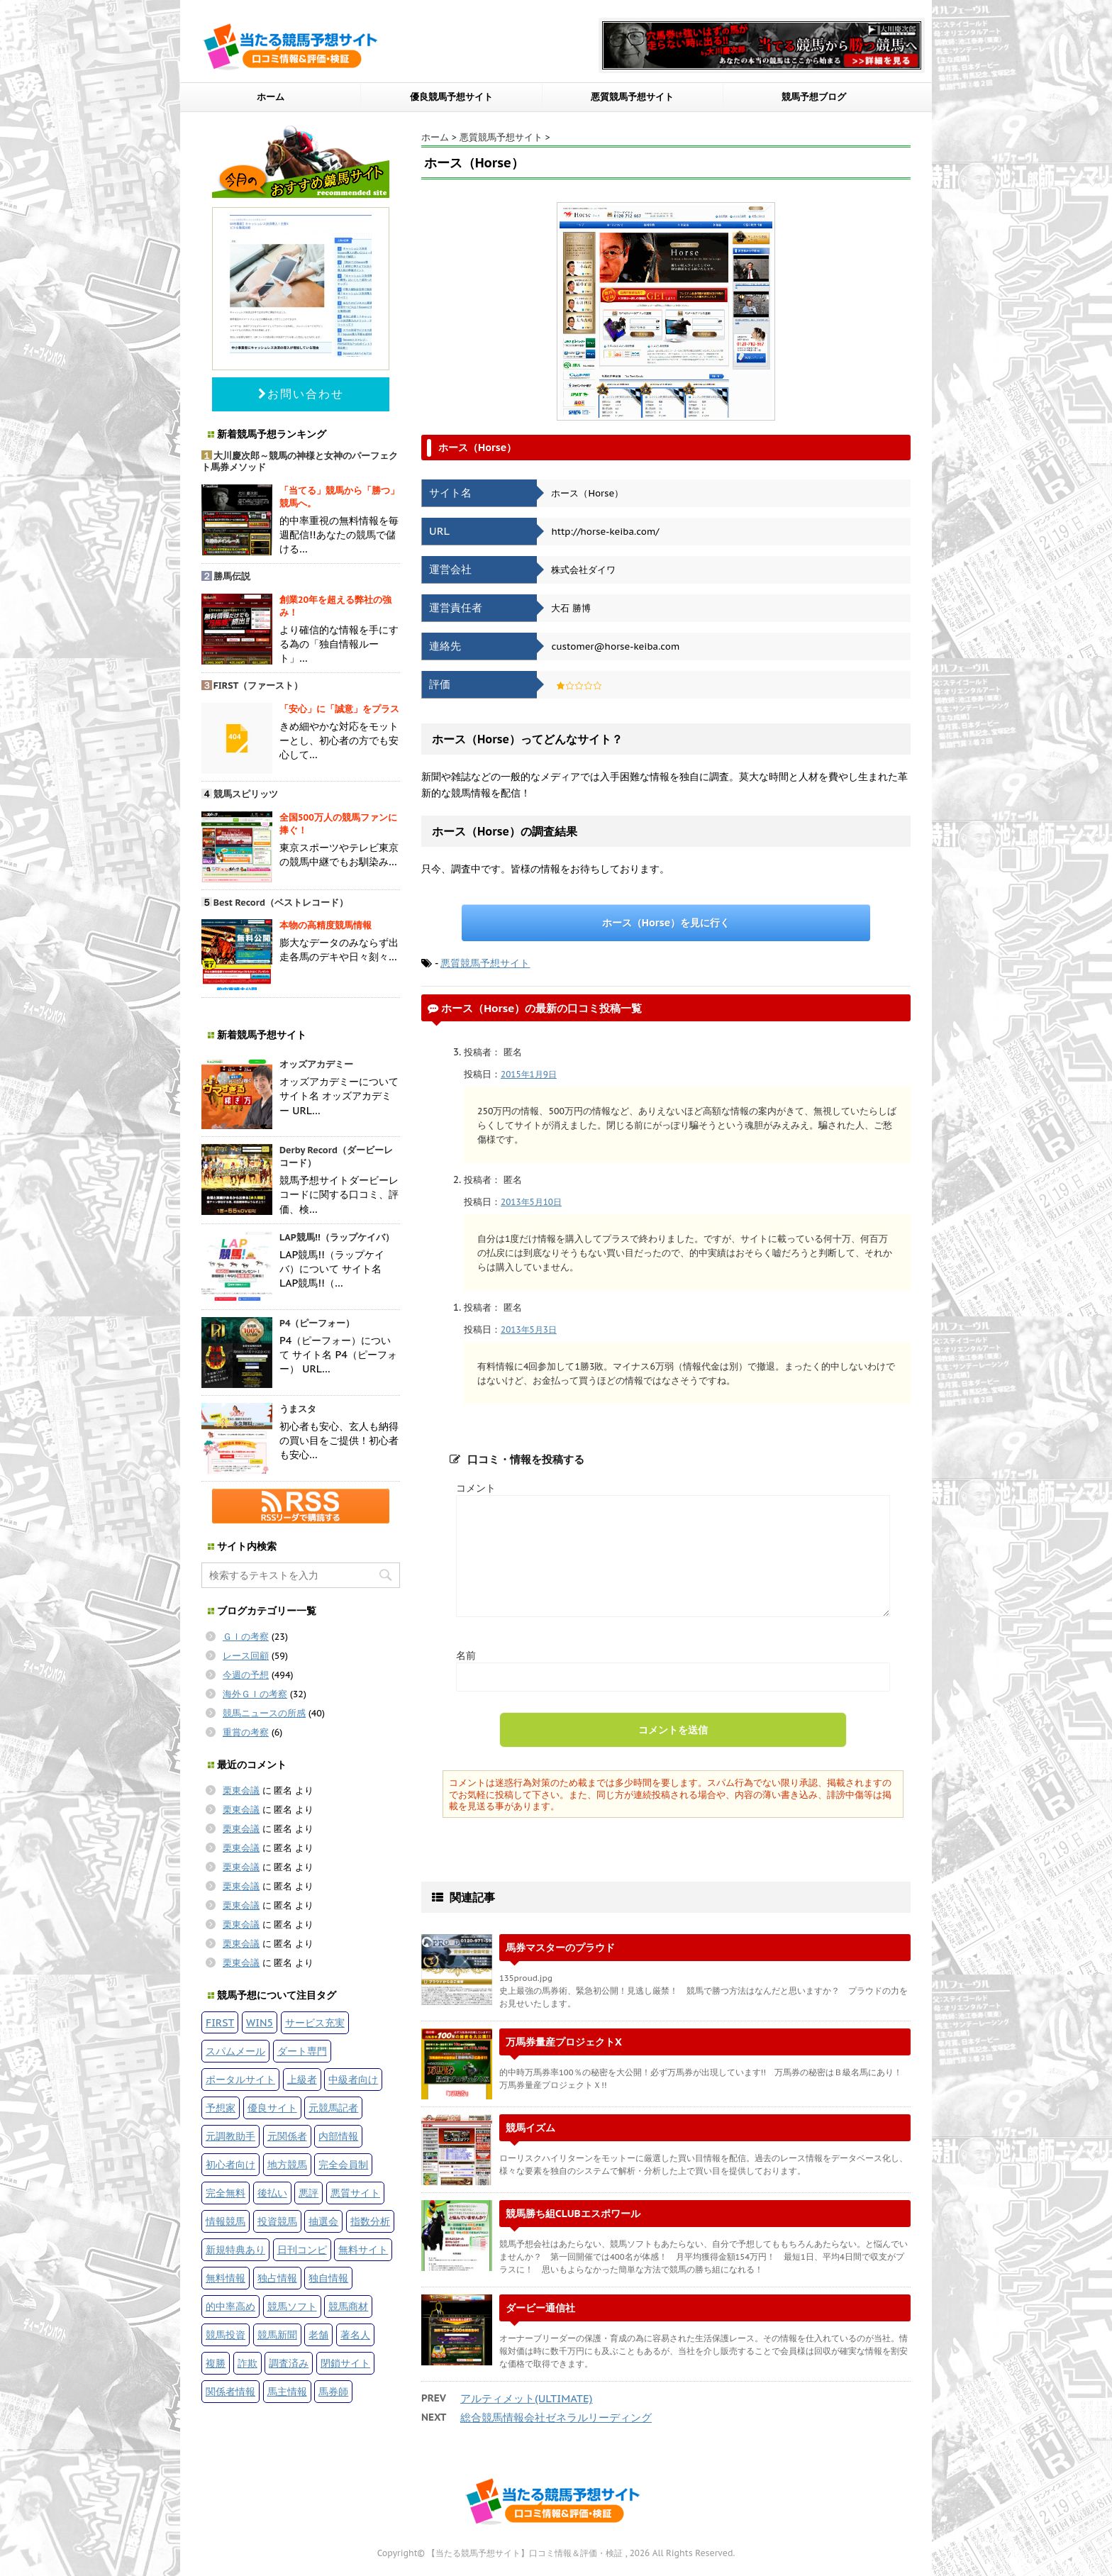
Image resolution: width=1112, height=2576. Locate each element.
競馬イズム (530, 2127)
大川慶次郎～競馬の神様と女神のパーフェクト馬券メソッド (299, 462)
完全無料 (225, 2192)
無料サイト (363, 2249)
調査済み (288, 2363)
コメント (476, 1487)
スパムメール (235, 2051)
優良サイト (272, 2107)
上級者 (302, 2079)
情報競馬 (225, 2221)
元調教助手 (230, 2136)
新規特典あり (235, 2249)
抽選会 (323, 2221)
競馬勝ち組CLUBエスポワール (573, 2213)
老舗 (318, 2334)
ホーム (270, 96)
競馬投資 (225, 2334)
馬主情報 (287, 2391)
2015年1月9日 (529, 1074)
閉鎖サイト (345, 2363)
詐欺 (247, 2363)
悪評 (308, 2192)
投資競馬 (277, 2221)
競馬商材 (348, 2306)
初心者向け (230, 2164)
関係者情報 (230, 2391)
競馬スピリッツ (245, 794)
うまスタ (297, 1409)
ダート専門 (302, 2051)
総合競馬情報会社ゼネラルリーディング (556, 2417)
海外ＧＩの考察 (255, 1694)
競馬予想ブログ (814, 96)
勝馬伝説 (231, 576)
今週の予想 (246, 1675)
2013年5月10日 (531, 1202)
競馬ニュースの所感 (264, 1713)
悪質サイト (355, 2192)
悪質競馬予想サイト (632, 96)
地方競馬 (287, 2164)
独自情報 (328, 2277)
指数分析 (370, 2221)
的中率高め (230, 2306)
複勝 (216, 2363)
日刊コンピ (302, 2249)
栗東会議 (241, 1790)
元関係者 (287, 2136)
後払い (272, 2192)
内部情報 (338, 2136)
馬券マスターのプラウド (560, 1947)
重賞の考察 (246, 1732)
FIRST (220, 2022)
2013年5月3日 (529, 1329)
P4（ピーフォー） (317, 1323)
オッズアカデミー (316, 1064)
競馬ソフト (292, 2306)
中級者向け (353, 2079)
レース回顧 (246, 1656)
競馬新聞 (277, 2334)
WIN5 (259, 2022)
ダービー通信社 (540, 2307)
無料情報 (225, 2277)
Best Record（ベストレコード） (280, 902)
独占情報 (277, 2277)
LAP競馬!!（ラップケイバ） (336, 1237)
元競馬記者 (333, 2107)
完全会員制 (343, 2164)
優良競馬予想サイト (451, 96)
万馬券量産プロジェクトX (564, 2041)
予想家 (220, 2107)
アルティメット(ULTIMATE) (526, 2398)
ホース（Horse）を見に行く (666, 922)
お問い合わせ (301, 394)
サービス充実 (315, 2022)
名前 (466, 1655)
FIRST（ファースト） (258, 685)
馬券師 (333, 2391)
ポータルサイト (240, 2079)
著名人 (355, 2334)
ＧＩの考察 (246, 1637)
